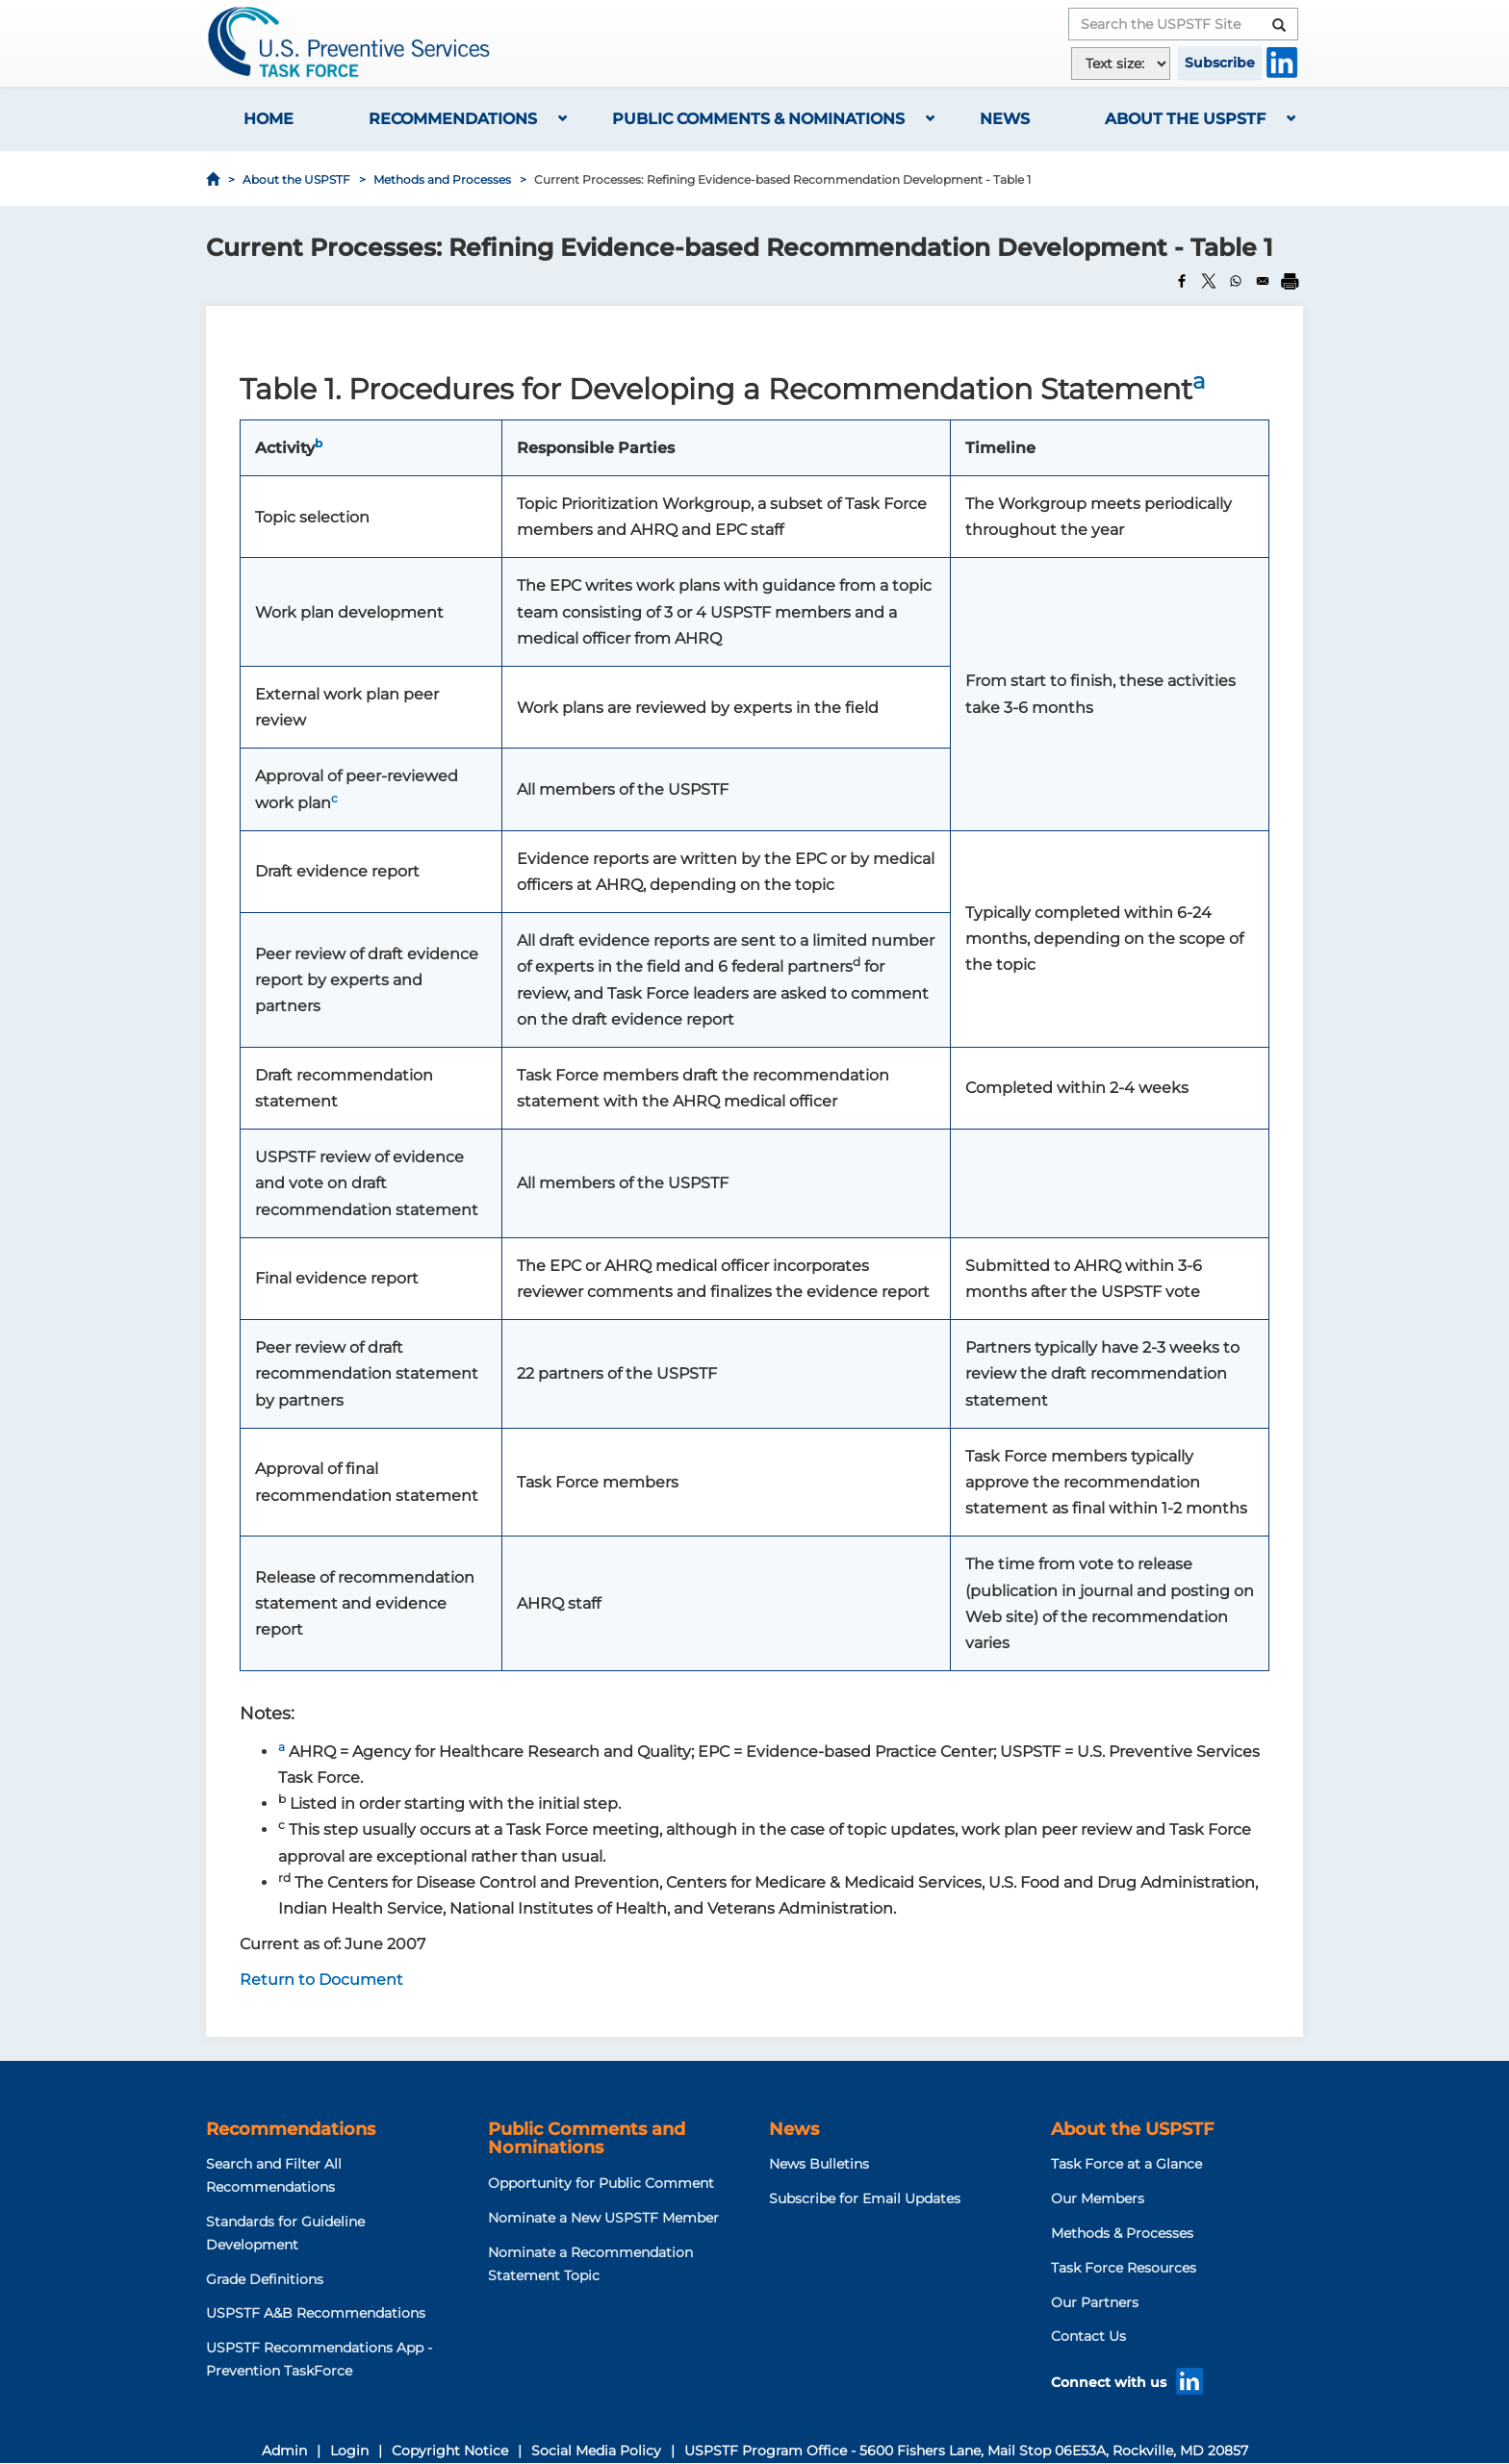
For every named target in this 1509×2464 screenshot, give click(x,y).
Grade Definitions (264, 2279)
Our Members (1097, 2198)
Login (349, 2450)
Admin (284, 2450)
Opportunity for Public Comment (601, 2183)
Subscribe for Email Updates (864, 2198)
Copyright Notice (450, 2450)
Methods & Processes (1122, 2233)
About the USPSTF (1185, 119)
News (1005, 119)
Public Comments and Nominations (586, 2139)
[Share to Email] (1262, 281)
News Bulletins (819, 2163)
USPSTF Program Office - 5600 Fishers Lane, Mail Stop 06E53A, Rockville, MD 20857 (966, 2450)
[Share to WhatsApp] (1235, 281)
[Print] (1289, 281)
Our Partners (1094, 2302)
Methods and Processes (442, 179)
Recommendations (453, 119)
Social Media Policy (596, 2450)
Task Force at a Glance (1126, 2163)
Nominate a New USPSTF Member (603, 2217)
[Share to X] (1208, 281)
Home (268, 119)
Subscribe (1220, 62)
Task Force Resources (1123, 2267)
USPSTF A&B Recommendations (315, 2313)
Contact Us (1088, 2336)
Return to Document (321, 1979)
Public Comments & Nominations (758, 119)
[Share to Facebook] (1181, 281)
